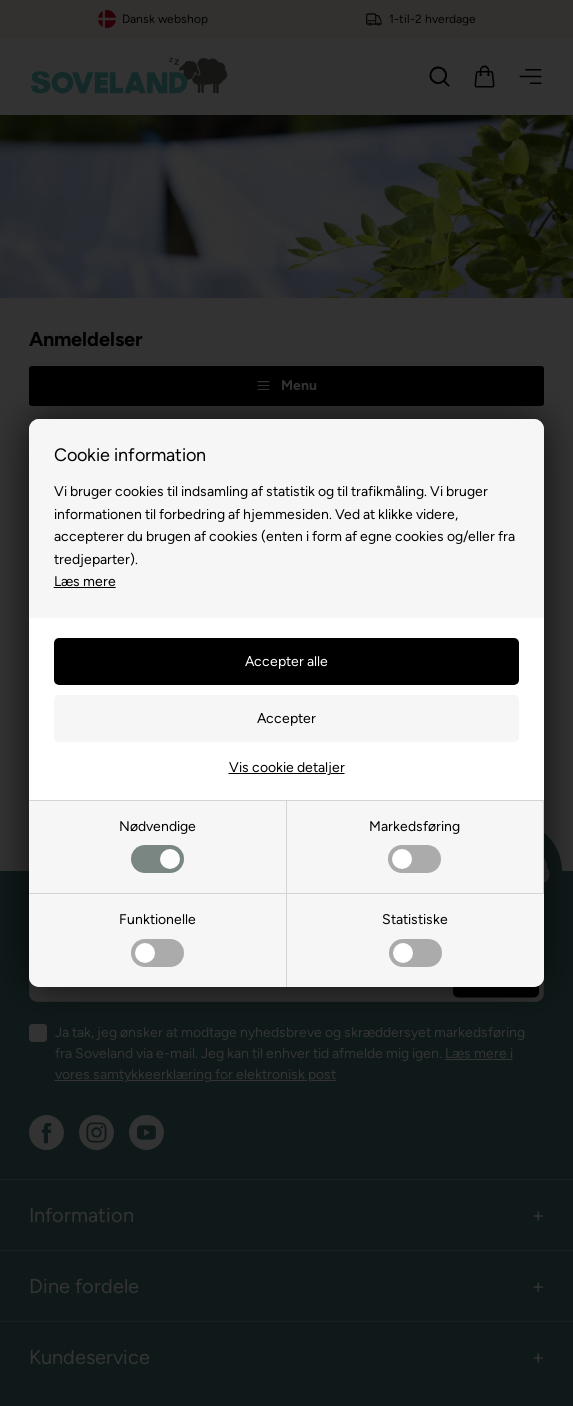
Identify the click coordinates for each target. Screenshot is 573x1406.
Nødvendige (157, 845)
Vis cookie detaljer (287, 767)
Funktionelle (157, 938)
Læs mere (85, 581)
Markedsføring (414, 845)
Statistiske (415, 938)
